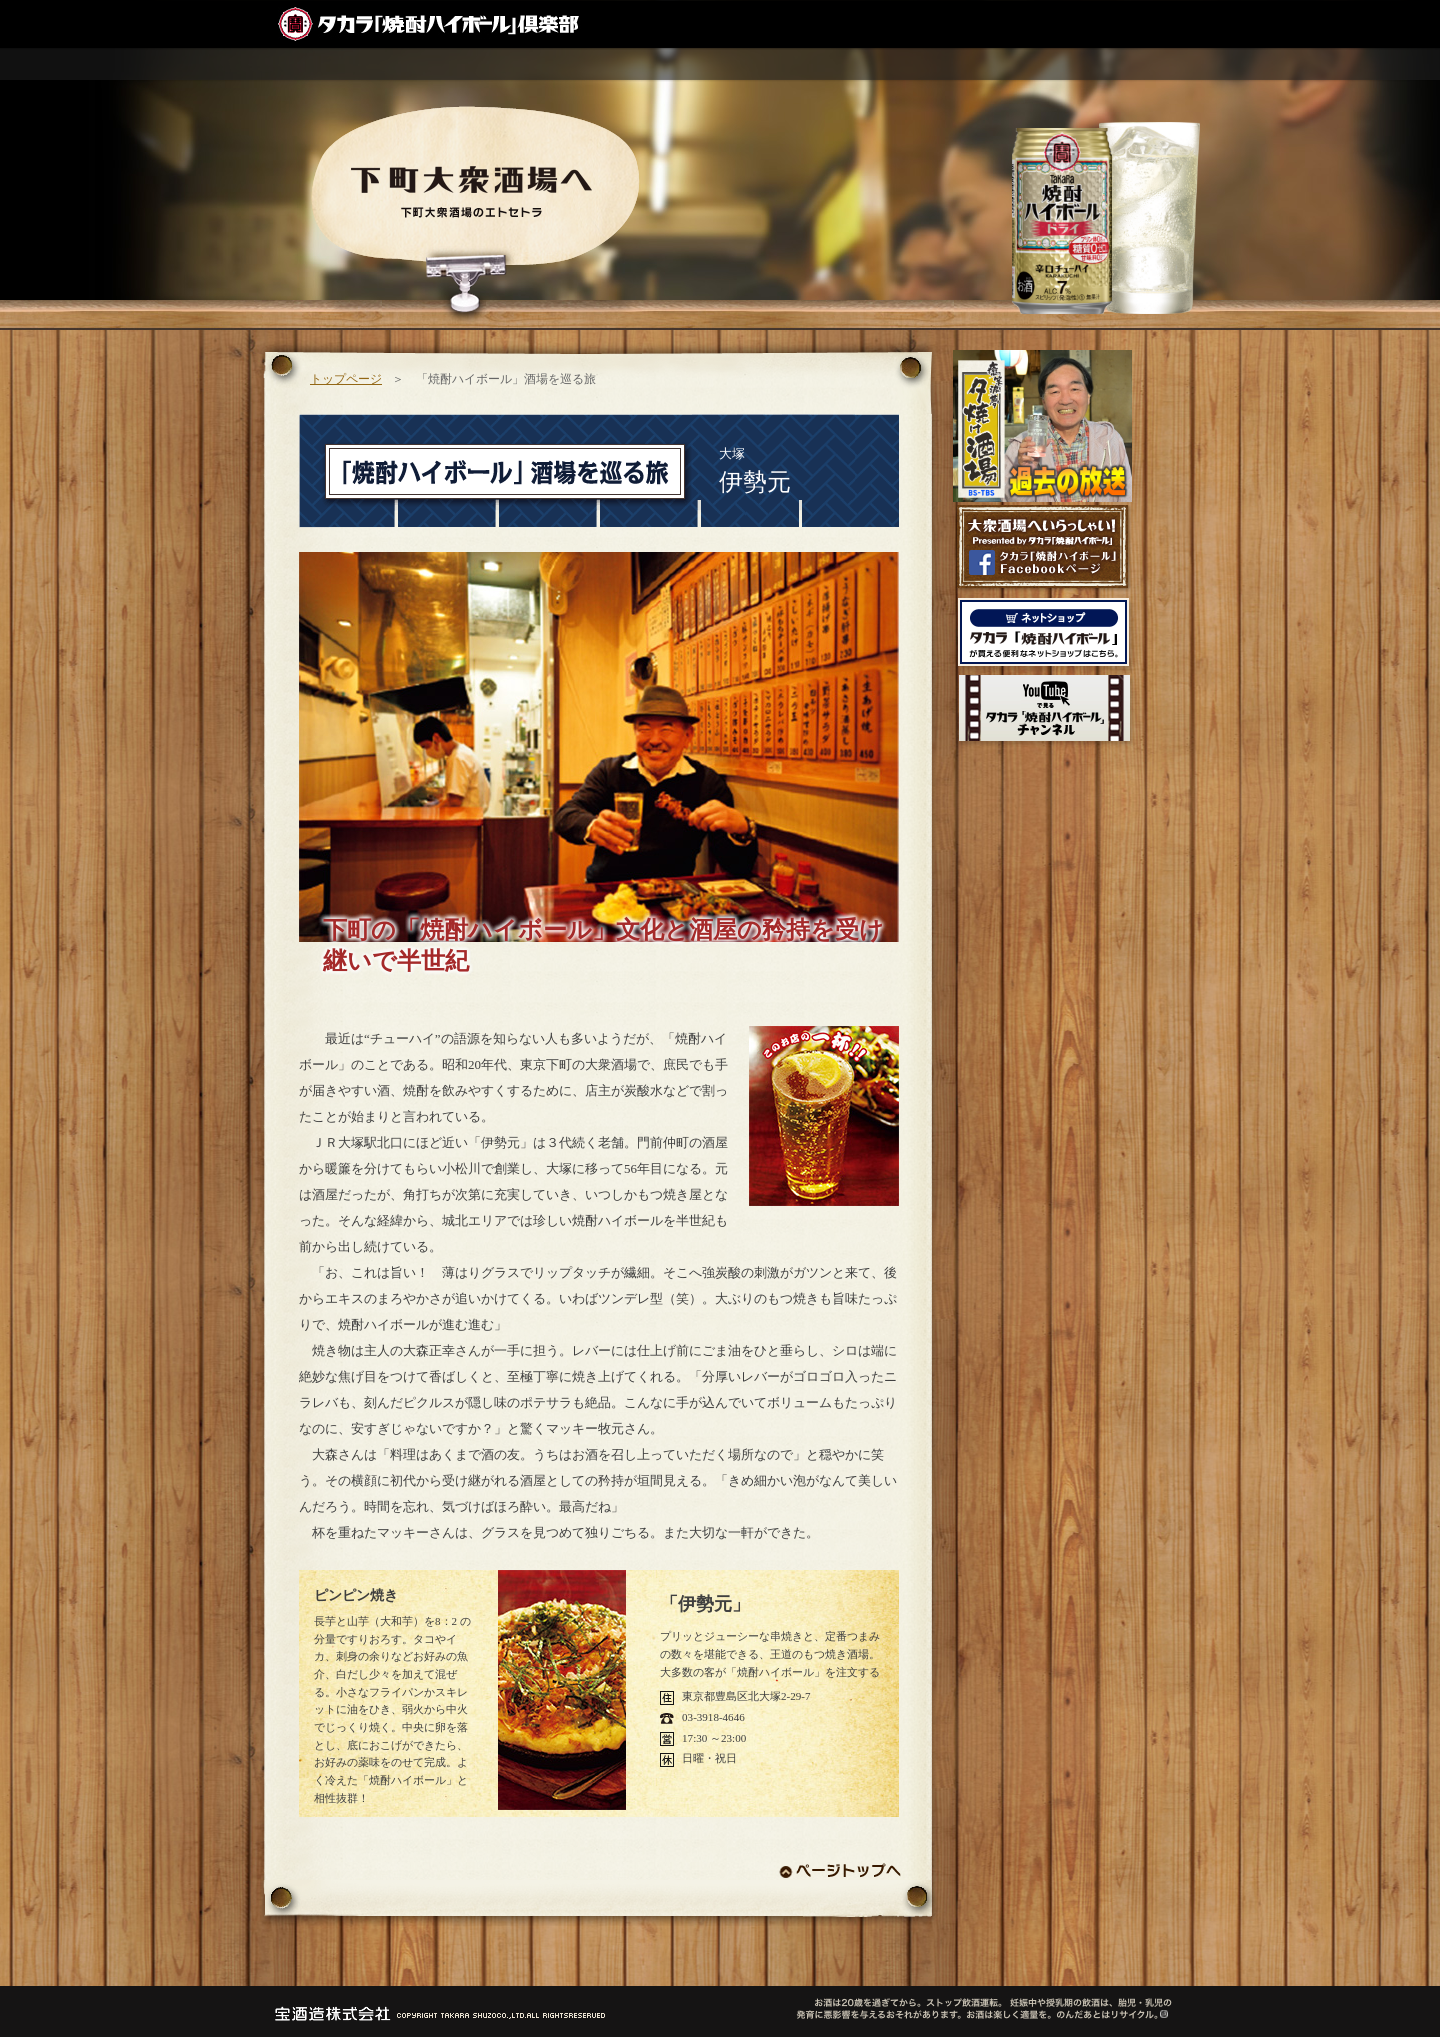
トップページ (346, 379)
